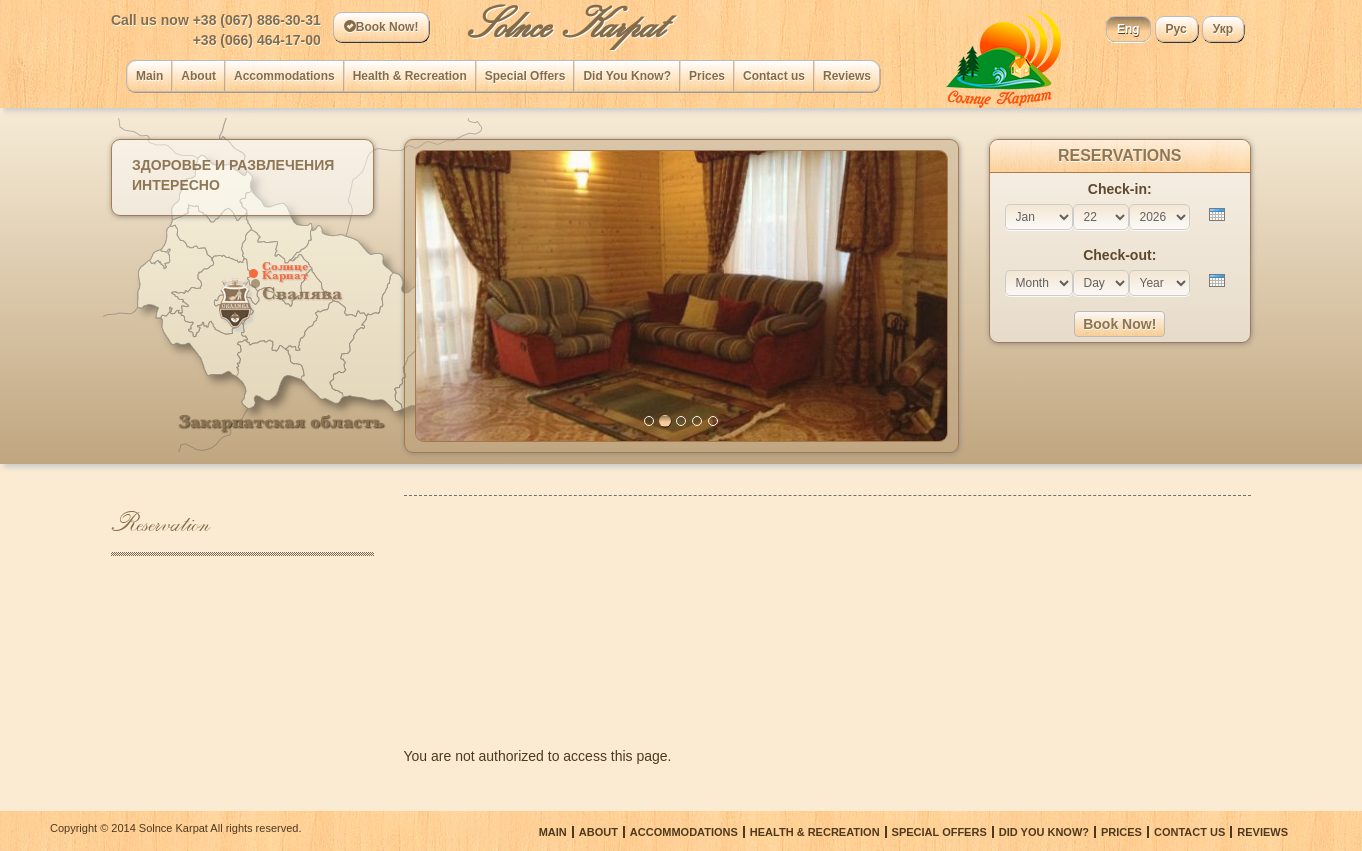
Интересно (176, 185)
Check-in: (1120, 189)
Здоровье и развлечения (233, 165)
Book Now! (381, 27)
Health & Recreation (410, 76)
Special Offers (525, 76)
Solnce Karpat (565, 25)
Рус (1176, 29)
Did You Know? (627, 76)
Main (149, 76)
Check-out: (1119, 255)
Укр (1223, 29)
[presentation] (1217, 214)
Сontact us (774, 76)
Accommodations (284, 76)
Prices (707, 76)
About (198, 76)
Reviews (847, 76)
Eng (1128, 29)
